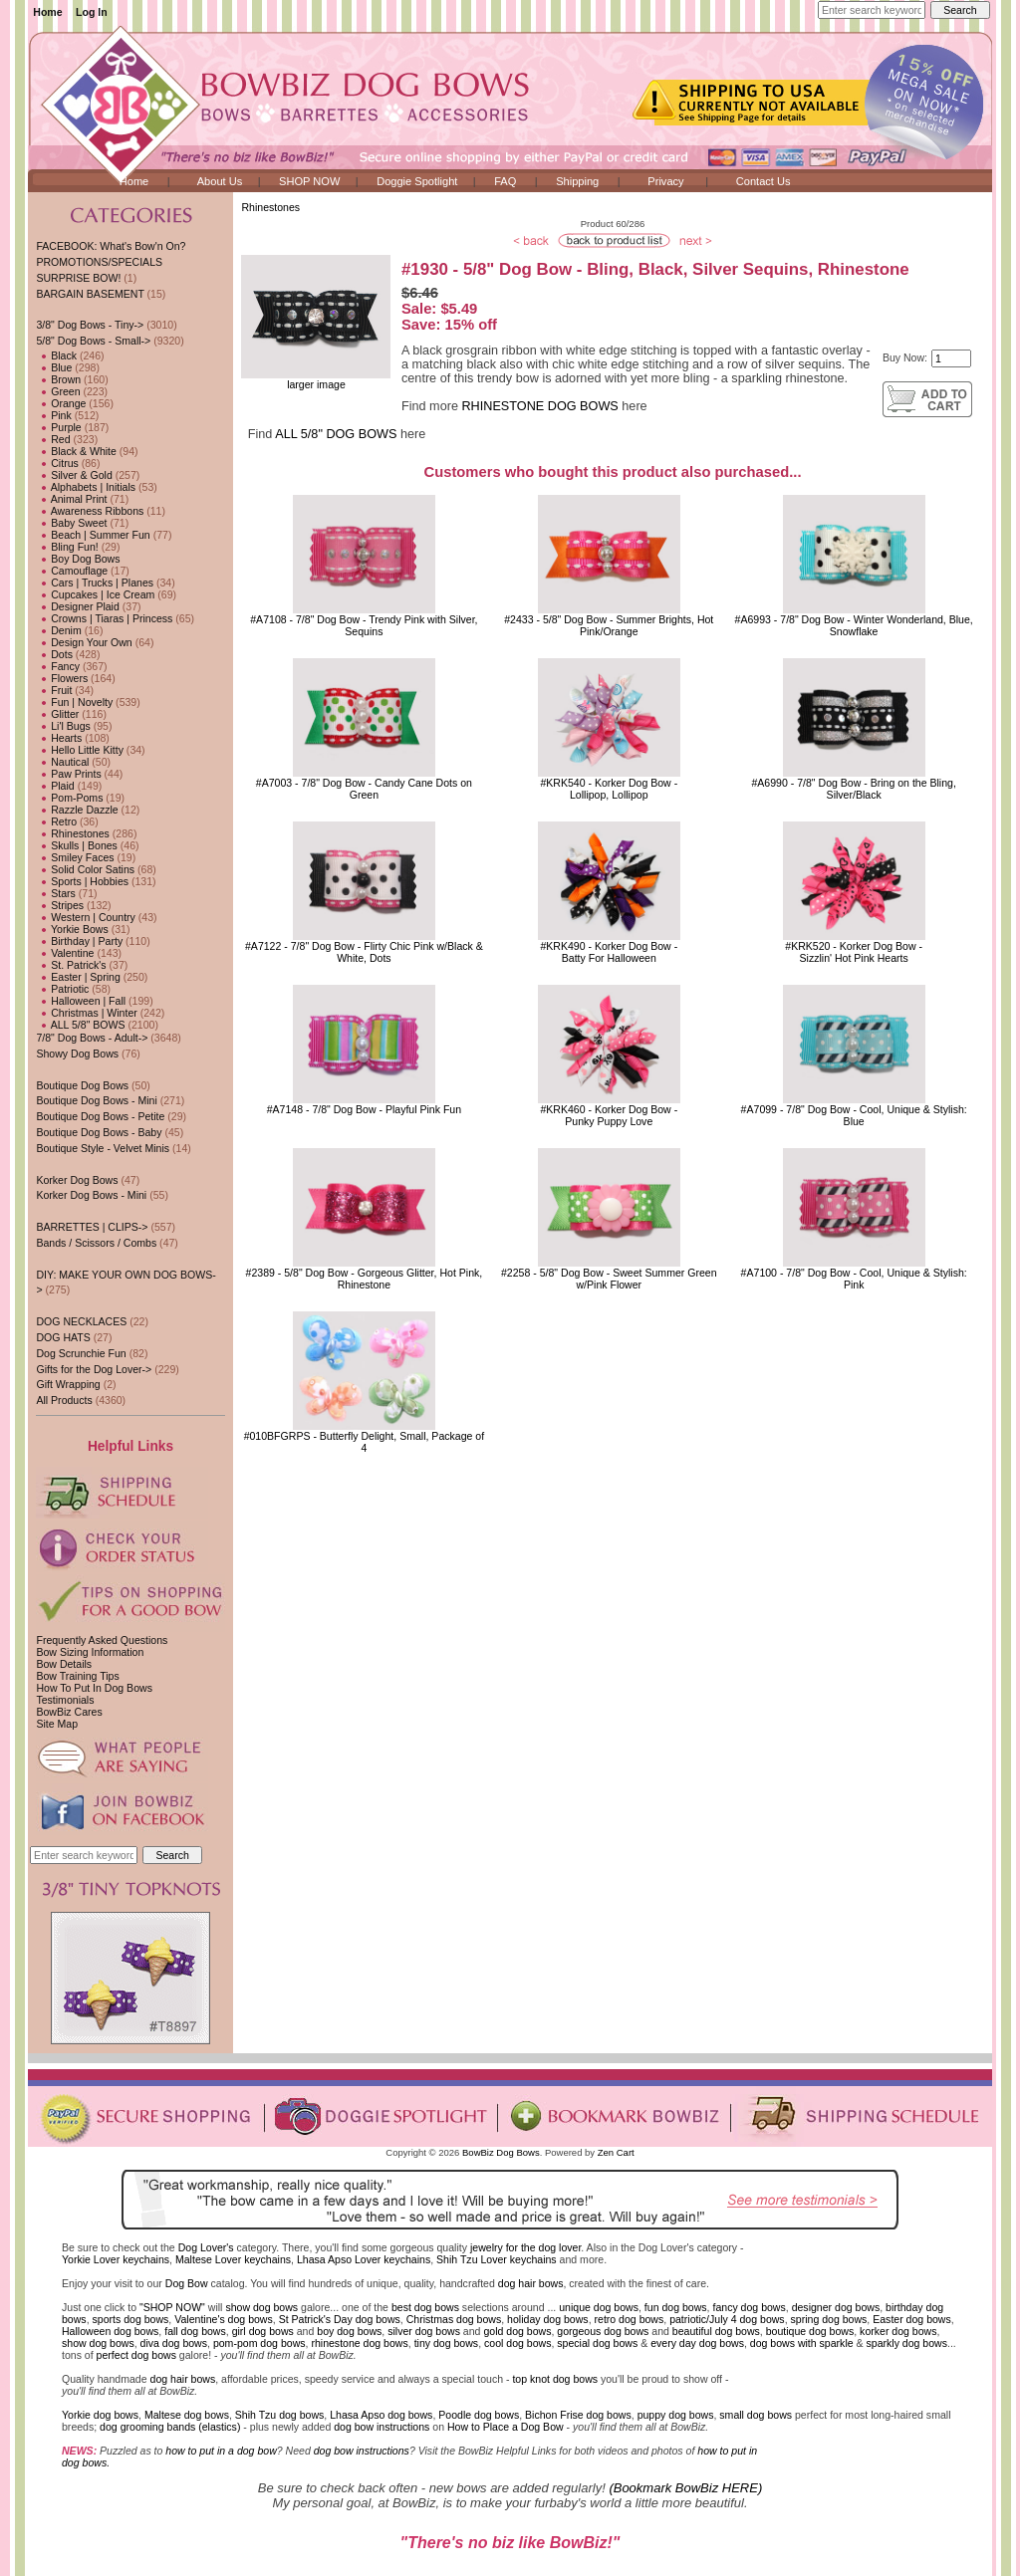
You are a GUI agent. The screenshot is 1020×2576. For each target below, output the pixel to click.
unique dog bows (598, 2307)
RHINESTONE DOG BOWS (539, 406)
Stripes (60, 905)
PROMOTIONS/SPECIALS (99, 262)
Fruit (54, 690)
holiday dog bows (548, 2319)
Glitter (57, 714)
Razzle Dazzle (77, 810)
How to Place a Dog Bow (505, 2427)
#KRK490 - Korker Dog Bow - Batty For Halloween (608, 952)
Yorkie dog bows (100, 2415)
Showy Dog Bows (77, 1053)
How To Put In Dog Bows (93, 1688)
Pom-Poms (69, 798)
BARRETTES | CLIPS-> (91, 1227)
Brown (58, 379)
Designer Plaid (77, 606)
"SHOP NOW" (172, 2307)
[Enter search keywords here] (871, 10)
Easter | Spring (78, 977)
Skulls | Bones (76, 845)
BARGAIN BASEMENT (89, 294)
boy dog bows (349, 2331)
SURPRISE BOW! (78, 278)
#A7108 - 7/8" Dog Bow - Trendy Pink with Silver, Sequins (363, 625)
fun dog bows (675, 2307)
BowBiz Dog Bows (501, 2152)
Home (47, 12)
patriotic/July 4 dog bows (727, 2319)
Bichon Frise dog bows (578, 2415)
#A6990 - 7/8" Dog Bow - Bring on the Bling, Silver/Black (853, 789)
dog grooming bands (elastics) (170, 2427)
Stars (55, 893)
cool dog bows (517, 2343)
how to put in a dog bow (220, 2451)
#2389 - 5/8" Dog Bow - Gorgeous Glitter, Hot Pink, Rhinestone (364, 1278)
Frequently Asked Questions (101, 1640)
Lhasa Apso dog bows (381, 2415)
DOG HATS (63, 1337)
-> (93, 341)
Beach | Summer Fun (92, 535)
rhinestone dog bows (359, 2343)
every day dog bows (697, 2343)
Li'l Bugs (63, 726)
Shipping (577, 181)
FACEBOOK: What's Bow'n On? (110, 246)
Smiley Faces (75, 857)
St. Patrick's (71, 965)
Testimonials (65, 1700)
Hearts (59, 738)
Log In (92, 12)
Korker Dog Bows (77, 1180)
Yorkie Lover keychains (115, 2259)
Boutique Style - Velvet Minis (102, 1148)
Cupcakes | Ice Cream (95, 594)
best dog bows (425, 2307)
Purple (58, 427)
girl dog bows (263, 2331)
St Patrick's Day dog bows (339, 2319)
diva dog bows (173, 2343)
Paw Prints (68, 774)
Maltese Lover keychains (233, 2259)
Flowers (62, 678)
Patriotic (62, 989)
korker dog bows (898, 2331)
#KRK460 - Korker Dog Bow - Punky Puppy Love (608, 1115)
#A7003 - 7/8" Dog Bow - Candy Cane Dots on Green (364, 789)
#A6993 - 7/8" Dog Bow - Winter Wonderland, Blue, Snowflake (854, 625)
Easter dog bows (912, 2319)
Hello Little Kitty (80, 750)
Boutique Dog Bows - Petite (100, 1116)
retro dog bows (629, 2319)
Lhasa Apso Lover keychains (363, 2259)
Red (53, 439)
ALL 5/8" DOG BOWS (335, 434)
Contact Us (763, 181)
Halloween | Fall (81, 1001)
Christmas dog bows (454, 2319)
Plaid (55, 786)
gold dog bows (517, 2331)
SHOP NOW (309, 181)
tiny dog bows (446, 2343)
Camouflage (72, 571)
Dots (54, 654)
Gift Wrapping (68, 1384)
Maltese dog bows (186, 2415)
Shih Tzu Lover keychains (496, 2259)
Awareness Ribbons (89, 511)
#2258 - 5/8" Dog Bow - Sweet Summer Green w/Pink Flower (609, 1278)
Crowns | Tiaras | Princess (104, 618)
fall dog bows (195, 2331)
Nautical (62, 762)
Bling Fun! (67, 547)
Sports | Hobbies (82, 881)
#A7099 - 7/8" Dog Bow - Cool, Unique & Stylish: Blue (854, 1115)
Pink (53, 415)
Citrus (57, 463)
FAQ (505, 181)
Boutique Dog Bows (82, 1085)
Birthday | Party (79, 941)
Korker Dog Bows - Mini (91, 1195)
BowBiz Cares (69, 1712)
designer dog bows (836, 2307)
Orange (61, 403)
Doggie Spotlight (417, 181)
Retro (56, 821)
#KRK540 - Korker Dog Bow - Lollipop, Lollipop (608, 789)
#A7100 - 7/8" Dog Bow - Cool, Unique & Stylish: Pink (854, 1278)
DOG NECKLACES (81, 1321)
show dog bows (261, 2307)
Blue (54, 367)
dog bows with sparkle (802, 2343)
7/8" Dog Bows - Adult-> (91, 1038)
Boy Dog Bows (78, 559)
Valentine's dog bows (223, 2319)
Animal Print (71, 499)
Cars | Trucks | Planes (94, 582)
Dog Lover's (206, 2247)
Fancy (58, 666)
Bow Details (64, 1664)
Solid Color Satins (85, 869)
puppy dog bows (676, 2415)
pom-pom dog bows (259, 2343)
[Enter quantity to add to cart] (951, 358)
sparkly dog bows (907, 2343)
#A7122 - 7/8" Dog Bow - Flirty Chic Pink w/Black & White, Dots (364, 952)
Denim (58, 630)
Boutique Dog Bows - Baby (98, 1132)
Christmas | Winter (86, 1013)
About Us (220, 181)
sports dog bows (131, 2319)
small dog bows (755, 2415)
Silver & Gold (74, 475)
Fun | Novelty (74, 702)
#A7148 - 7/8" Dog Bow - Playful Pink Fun (364, 1109)
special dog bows (597, 2343)
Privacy (665, 181)
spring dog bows (829, 2319)
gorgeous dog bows (602, 2331)
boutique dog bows (810, 2331)
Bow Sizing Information (89, 1652)
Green (58, 391)
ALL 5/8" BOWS (80, 1025)
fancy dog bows (748, 2307)
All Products (64, 1400)
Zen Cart (616, 2152)
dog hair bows (531, 2283)
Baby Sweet (71, 523)
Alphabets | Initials (85, 487)
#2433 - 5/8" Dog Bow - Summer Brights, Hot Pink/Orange (608, 625)
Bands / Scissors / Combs (96, 1243)
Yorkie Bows (72, 929)
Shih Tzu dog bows (280, 2415)
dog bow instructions (381, 2427)
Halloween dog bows (110, 2331)
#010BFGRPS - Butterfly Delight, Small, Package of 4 (364, 1442)
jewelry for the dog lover (525, 2247)
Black (56, 355)
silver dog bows (423, 2331)
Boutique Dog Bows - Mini (96, 1100)
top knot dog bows (555, 2379)
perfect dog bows (136, 2355)
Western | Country (85, 917)
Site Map (57, 1724)
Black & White (76, 451)
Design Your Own (83, 642)
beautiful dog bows (716, 2331)
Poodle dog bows (478, 2415)
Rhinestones (270, 207)
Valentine (65, 953)
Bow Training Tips (77, 1676)
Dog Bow (186, 2283)
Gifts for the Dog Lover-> (93, 1369)
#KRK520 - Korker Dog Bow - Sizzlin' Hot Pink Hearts (853, 952)
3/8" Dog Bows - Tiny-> (89, 325)
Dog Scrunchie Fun (81, 1353)
